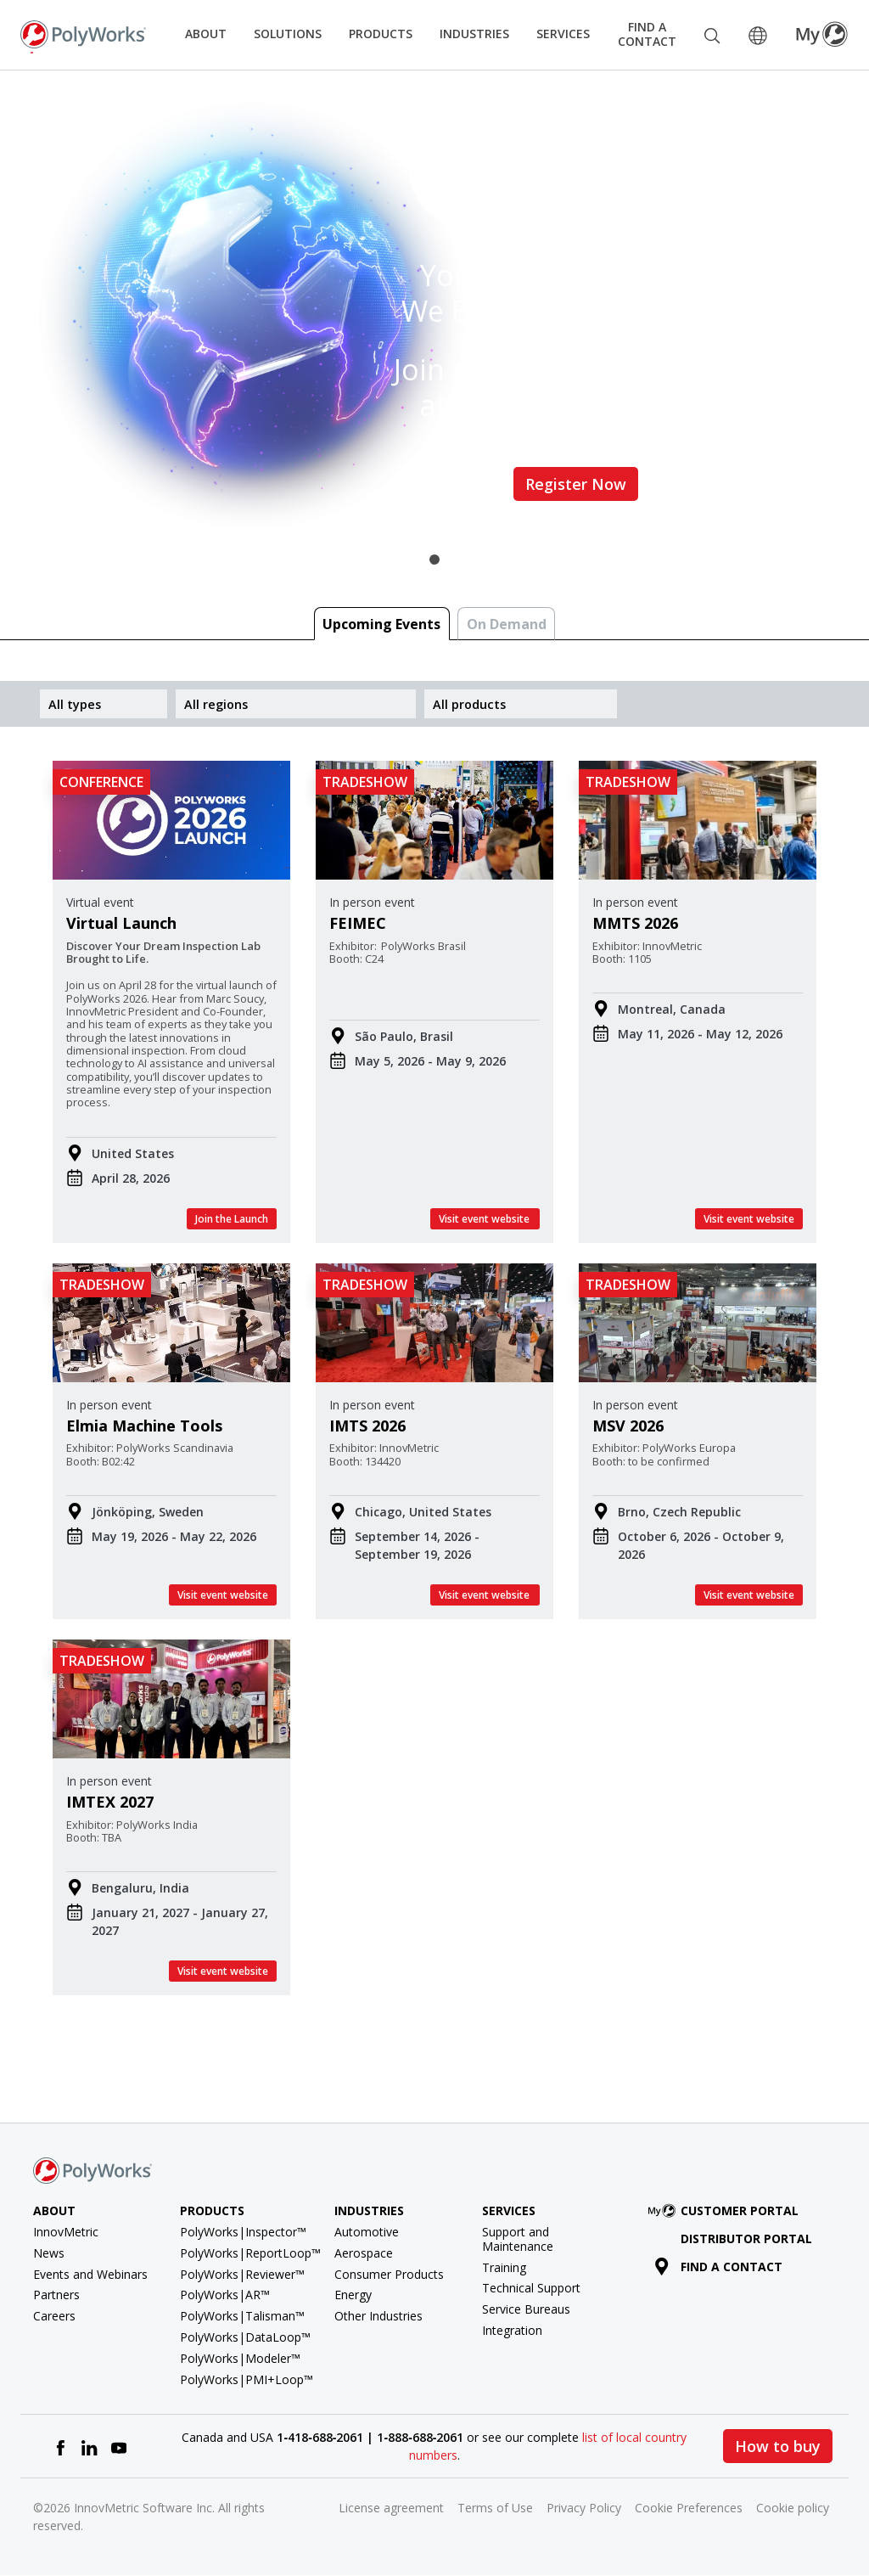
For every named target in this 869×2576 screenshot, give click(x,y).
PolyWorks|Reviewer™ (242, 2274)
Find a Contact (647, 34)
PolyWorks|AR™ (225, 2294)
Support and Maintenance (517, 2239)
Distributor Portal (746, 2238)
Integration (512, 2330)
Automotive (366, 2232)
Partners (56, 2294)
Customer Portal (726, 2210)
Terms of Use (495, 2508)
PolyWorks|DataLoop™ (245, 2337)
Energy (353, 2294)
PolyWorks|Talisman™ (242, 2316)
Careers (54, 2316)
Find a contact (718, 2266)
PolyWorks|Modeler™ (240, 2358)
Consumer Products (389, 2274)
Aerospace (363, 2253)
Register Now (575, 484)
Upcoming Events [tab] (381, 624)
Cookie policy (792, 2508)
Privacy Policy (584, 2508)
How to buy (778, 2446)
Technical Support (531, 2288)
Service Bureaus (526, 2309)
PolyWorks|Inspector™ (243, 2232)
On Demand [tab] (507, 624)
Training (504, 2267)
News (48, 2253)
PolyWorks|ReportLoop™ (250, 2253)
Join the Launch (231, 1219)
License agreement (391, 2508)
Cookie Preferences (689, 2508)
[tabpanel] (434, 315)
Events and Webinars (90, 2274)
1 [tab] (434, 559)
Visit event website (485, 1219)
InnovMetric (65, 2232)
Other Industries (378, 2316)
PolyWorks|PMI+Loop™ (246, 2379)
